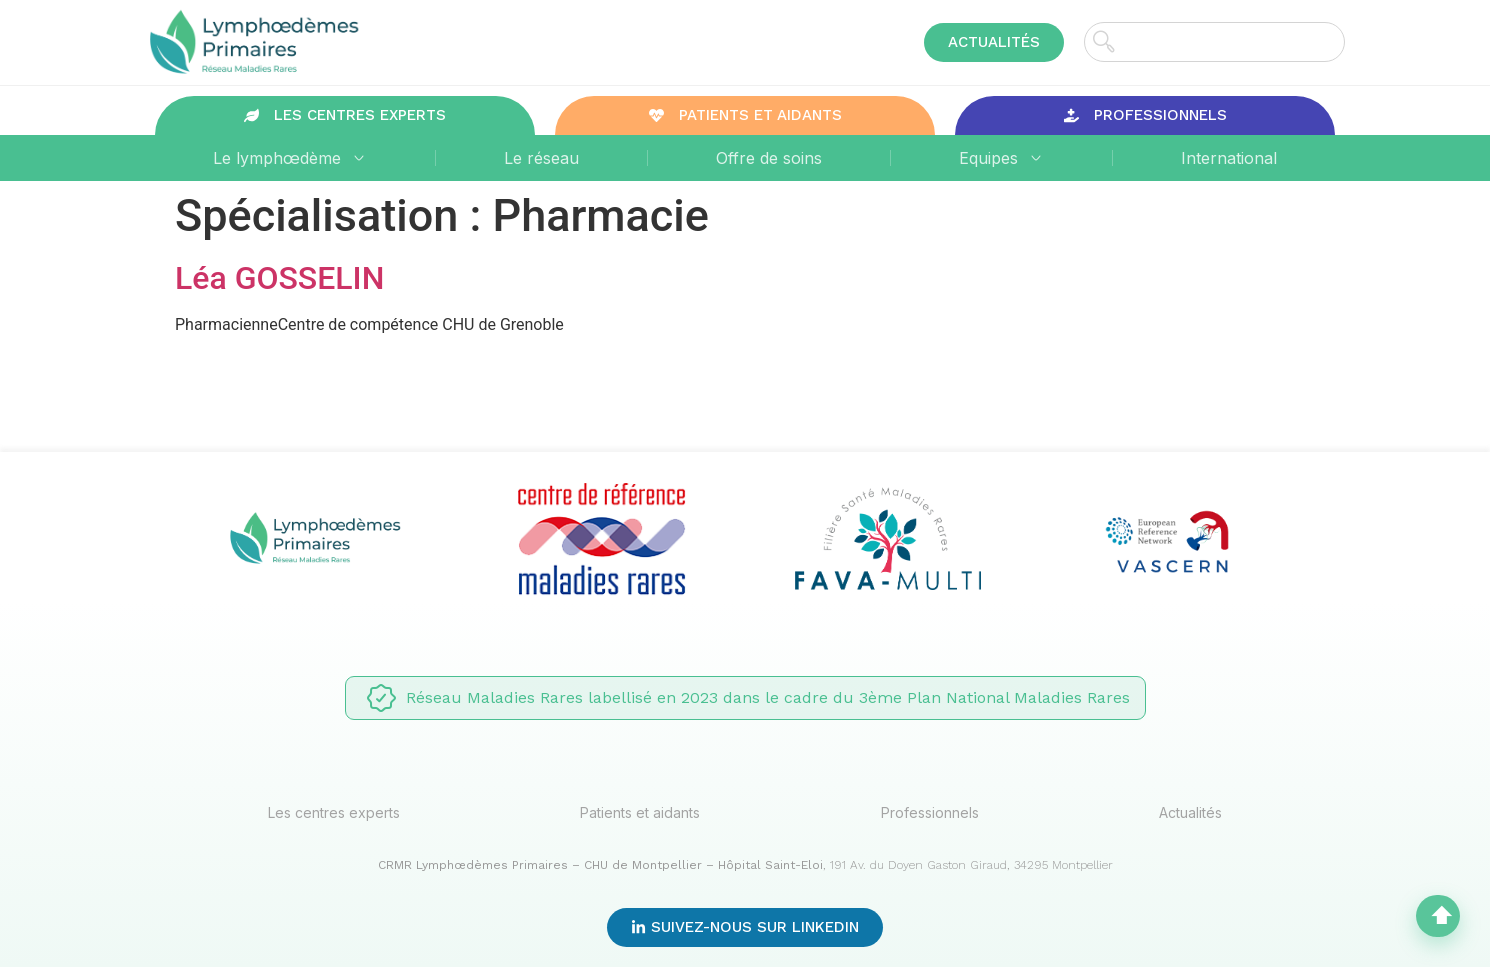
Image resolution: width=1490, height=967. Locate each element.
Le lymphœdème (290, 158)
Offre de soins (769, 158)
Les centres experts (334, 812)
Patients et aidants (640, 812)
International (1229, 158)
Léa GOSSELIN (279, 278)
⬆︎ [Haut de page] (1441, 916)
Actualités (1190, 812)
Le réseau (541, 158)
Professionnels (930, 812)
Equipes (1001, 158)
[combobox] (1214, 42)
